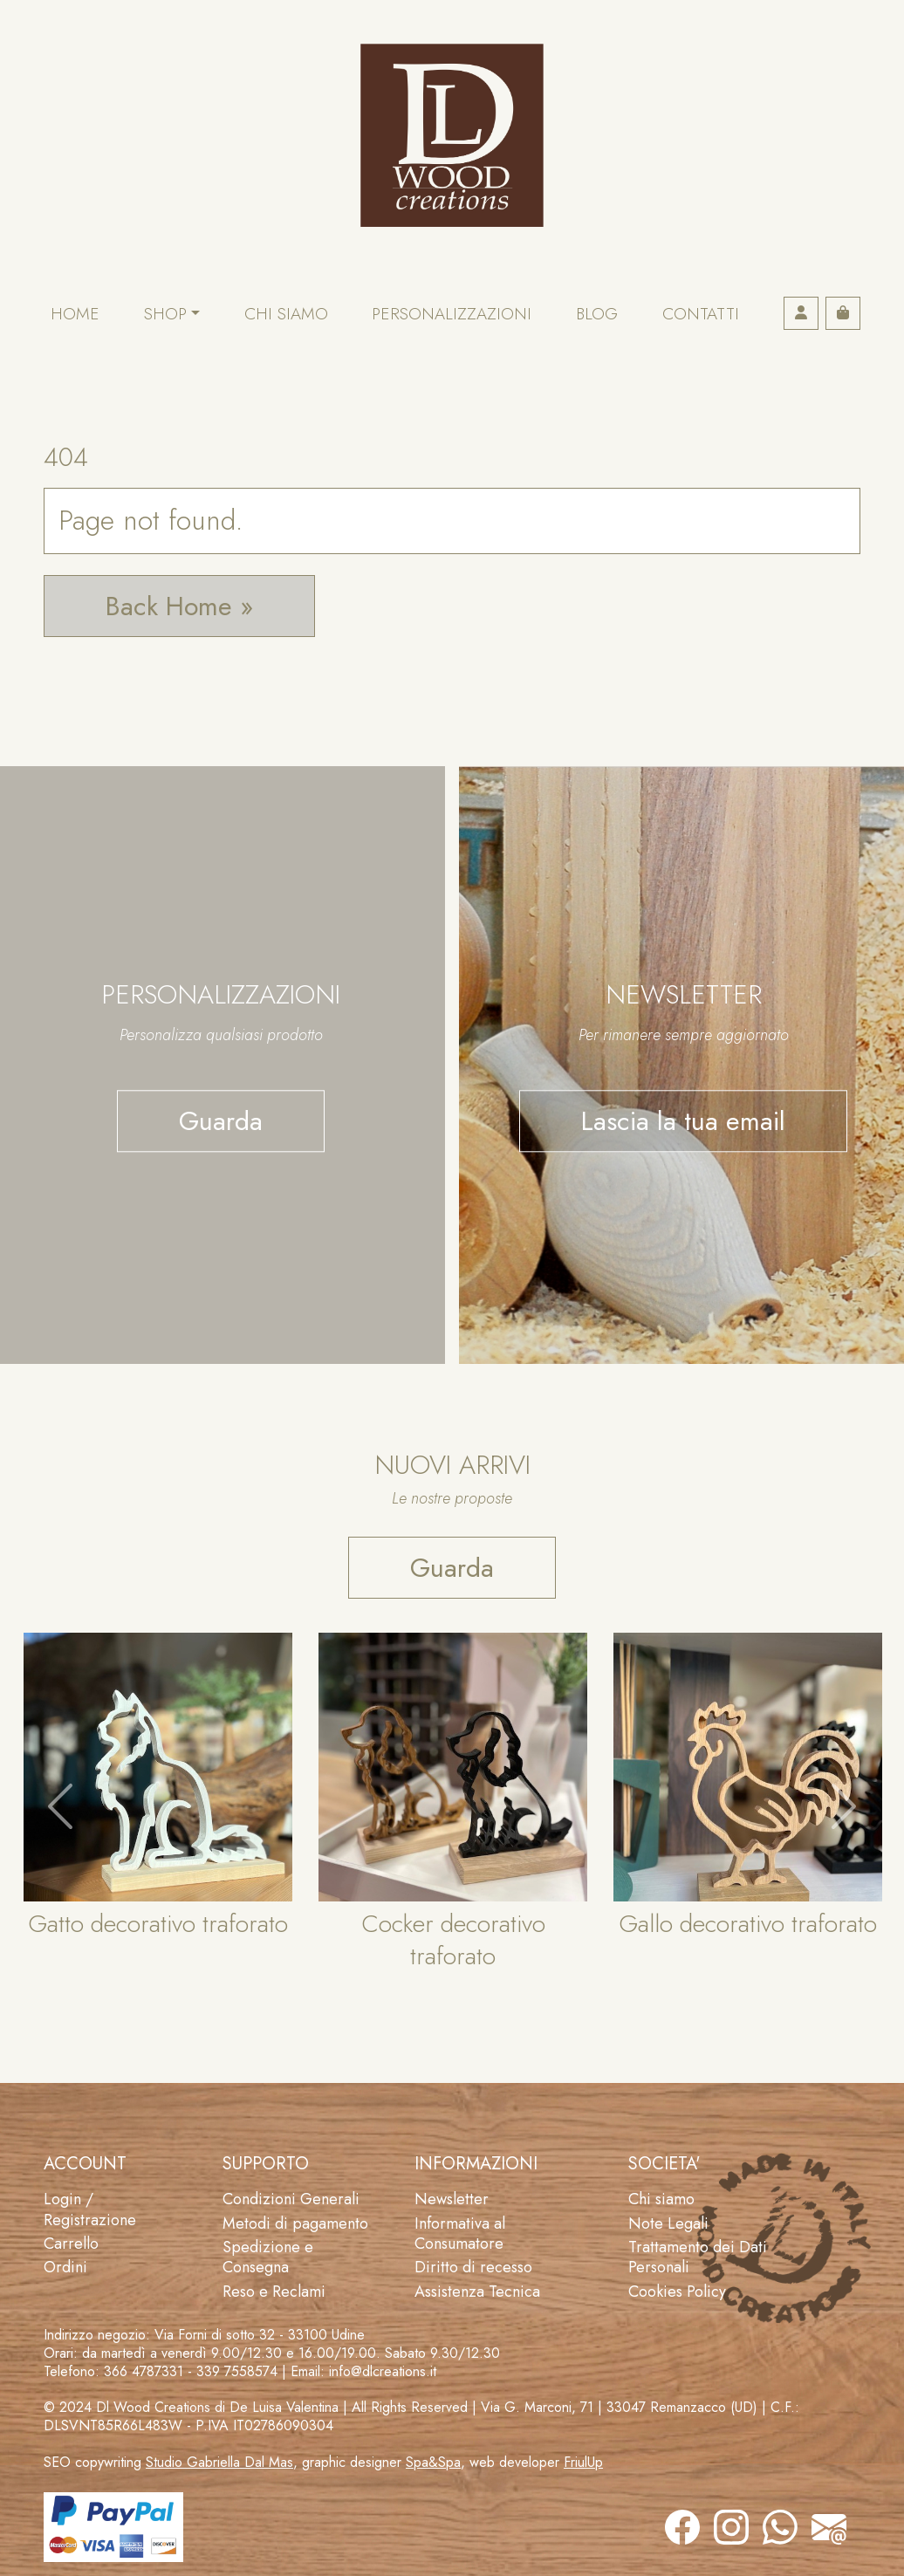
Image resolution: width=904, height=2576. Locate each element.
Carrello (71, 2243)
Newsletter (451, 2199)
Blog (597, 313)
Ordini (65, 2267)
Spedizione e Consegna (268, 2257)
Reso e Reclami (274, 2291)
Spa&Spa (433, 2462)
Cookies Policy (677, 2291)
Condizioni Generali (291, 2199)
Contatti (700, 313)
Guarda (221, 1121)
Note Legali (668, 2223)
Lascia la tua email (683, 1121)
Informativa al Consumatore (459, 2233)
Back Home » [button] (179, 606)
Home (75, 313)
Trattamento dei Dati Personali (697, 2257)
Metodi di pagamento (295, 2223)
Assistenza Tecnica (477, 2291)
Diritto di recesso (473, 2267)
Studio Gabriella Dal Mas (219, 2462)
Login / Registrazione (90, 2209)
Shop (165, 313)
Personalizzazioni (451, 313)
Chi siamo (286, 313)
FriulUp (583, 2462)
